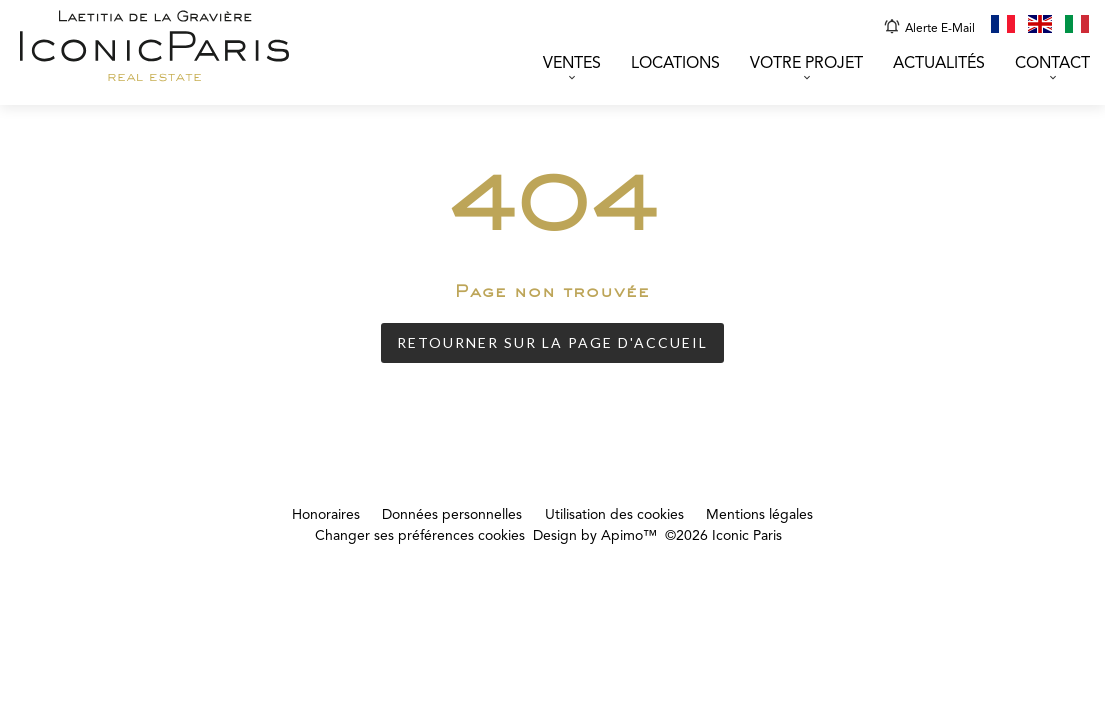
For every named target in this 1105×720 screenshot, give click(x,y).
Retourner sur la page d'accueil (552, 342)
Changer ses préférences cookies (420, 536)
